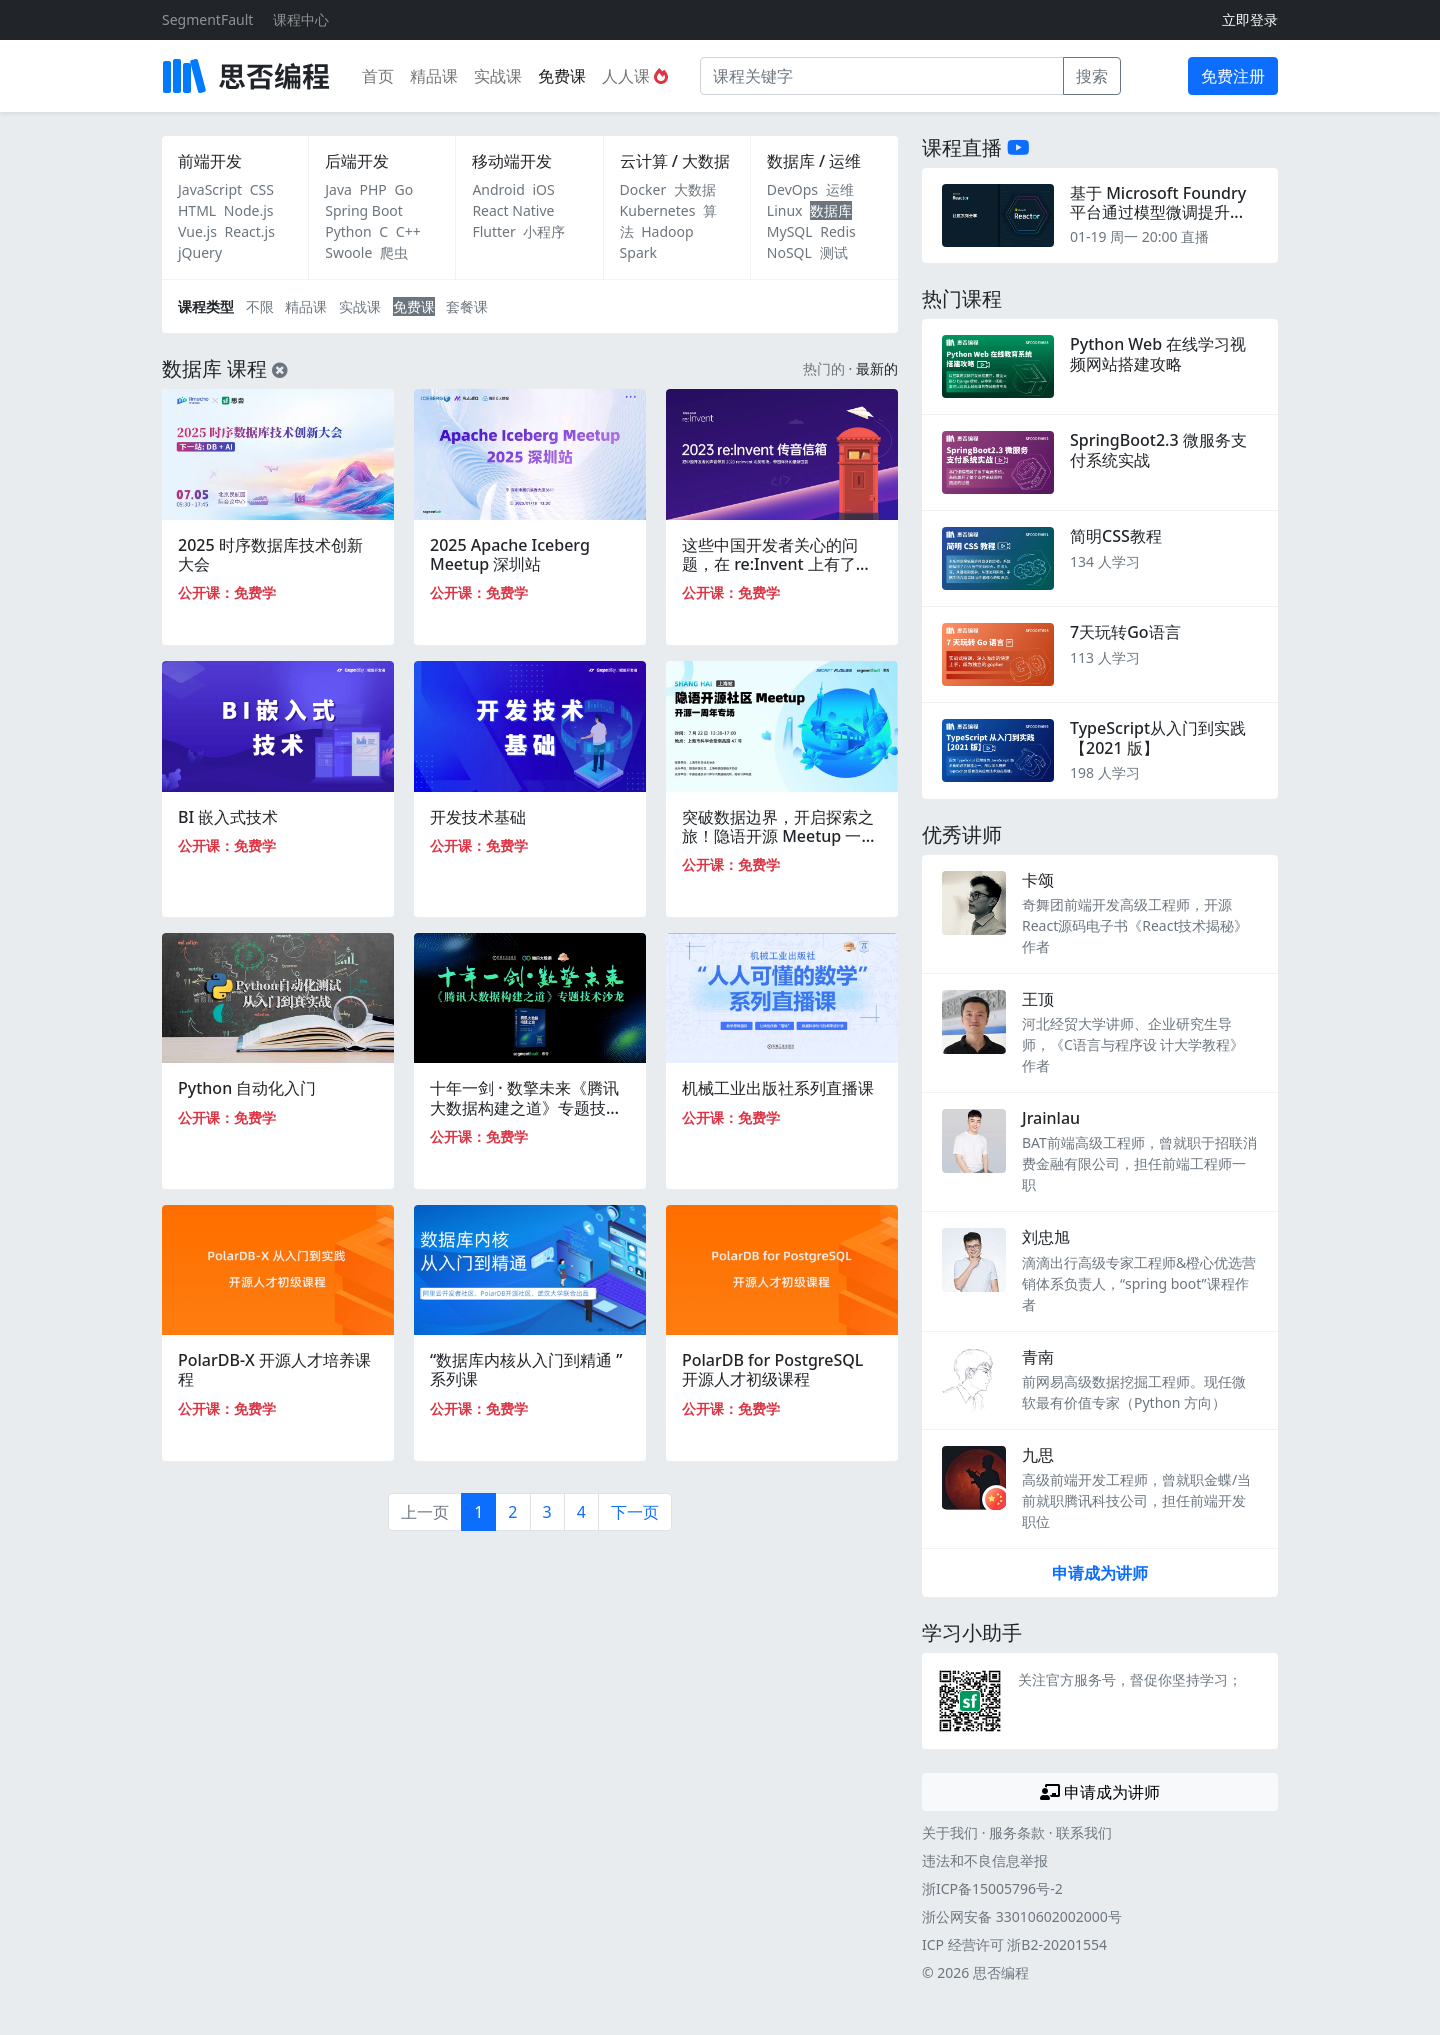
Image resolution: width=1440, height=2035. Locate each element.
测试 (834, 252)
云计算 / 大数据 (675, 161)
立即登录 (1250, 19)
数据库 (831, 210)
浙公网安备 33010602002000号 (1022, 1916)
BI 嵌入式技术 (228, 817)
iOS (543, 189)
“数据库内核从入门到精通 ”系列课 (526, 1369)
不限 (260, 306)
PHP (373, 189)
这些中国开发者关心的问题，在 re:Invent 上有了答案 (777, 564)
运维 (840, 189)
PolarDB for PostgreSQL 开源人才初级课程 (772, 1369)
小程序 (544, 231)
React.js (250, 231)
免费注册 (1233, 76)
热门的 (824, 368)
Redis (838, 231)
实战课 (498, 76)
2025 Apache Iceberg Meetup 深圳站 (510, 554)
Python (348, 231)
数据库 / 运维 (814, 161)
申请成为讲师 (1100, 1573)
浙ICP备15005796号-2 (992, 1888)
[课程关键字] (882, 76)
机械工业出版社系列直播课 (778, 1088)
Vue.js (197, 231)
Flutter (493, 231)
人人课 (635, 76)
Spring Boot (364, 210)
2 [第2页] (512, 1512)
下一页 (635, 1512)
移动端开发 (512, 161)
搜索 (1092, 76)
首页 (378, 76)
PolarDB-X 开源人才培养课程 (274, 1369)
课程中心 (301, 19)
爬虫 (394, 252)
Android (498, 189)
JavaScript (210, 189)
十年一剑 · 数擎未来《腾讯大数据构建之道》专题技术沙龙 (526, 1107)
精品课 (434, 76)
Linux (785, 210)
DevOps (792, 189)
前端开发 (210, 161)
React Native (513, 210)
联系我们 (1084, 1832)
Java (338, 189)
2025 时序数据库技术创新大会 (270, 554)
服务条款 (1017, 1832)
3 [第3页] (547, 1512)
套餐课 (467, 306)
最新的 (877, 368)
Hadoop (667, 231)
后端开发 (357, 161)
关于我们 (950, 1832)
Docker (643, 189)
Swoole (348, 252)
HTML (197, 210)
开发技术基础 (478, 817)
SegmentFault (207, 19)
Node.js (249, 210)
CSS (262, 189)
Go (403, 189)
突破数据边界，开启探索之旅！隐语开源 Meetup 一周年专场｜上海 (779, 836)
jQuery (200, 252)
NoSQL (789, 252)
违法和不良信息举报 (985, 1860)
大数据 (695, 189)
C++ (408, 231)
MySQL (790, 231)
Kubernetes (658, 210)
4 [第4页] (581, 1512)
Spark (638, 252)
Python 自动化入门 (247, 1088)
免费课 (562, 76)
